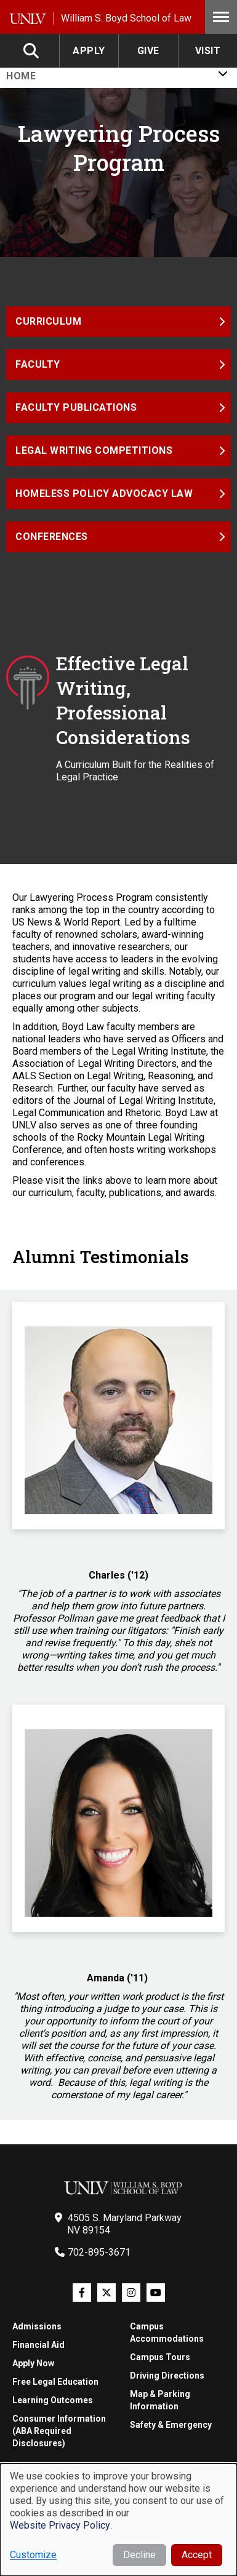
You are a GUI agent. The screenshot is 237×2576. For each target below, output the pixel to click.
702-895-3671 (99, 2252)
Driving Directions (167, 2375)
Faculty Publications (76, 407)
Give (148, 51)
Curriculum (48, 321)
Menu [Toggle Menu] (221, 17)
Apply (89, 51)
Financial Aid (38, 2345)
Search (32, 51)
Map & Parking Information (160, 2400)
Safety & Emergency (171, 2425)
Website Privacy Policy (60, 2525)
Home (21, 76)
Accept (197, 2555)
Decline (139, 2555)
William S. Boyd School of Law (126, 18)
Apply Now (33, 2363)
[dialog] (118, 2519)
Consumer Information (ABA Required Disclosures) (59, 2431)
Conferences (51, 536)
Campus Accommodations (167, 2332)
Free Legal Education (55, 2382)
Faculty (37, 364)
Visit (208, 51)
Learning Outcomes (52, 2400)
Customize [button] (33, 2555)
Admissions (37, 2326)
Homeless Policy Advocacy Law (104, 493)
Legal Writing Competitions (93, 450)
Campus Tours (160, 2357)
